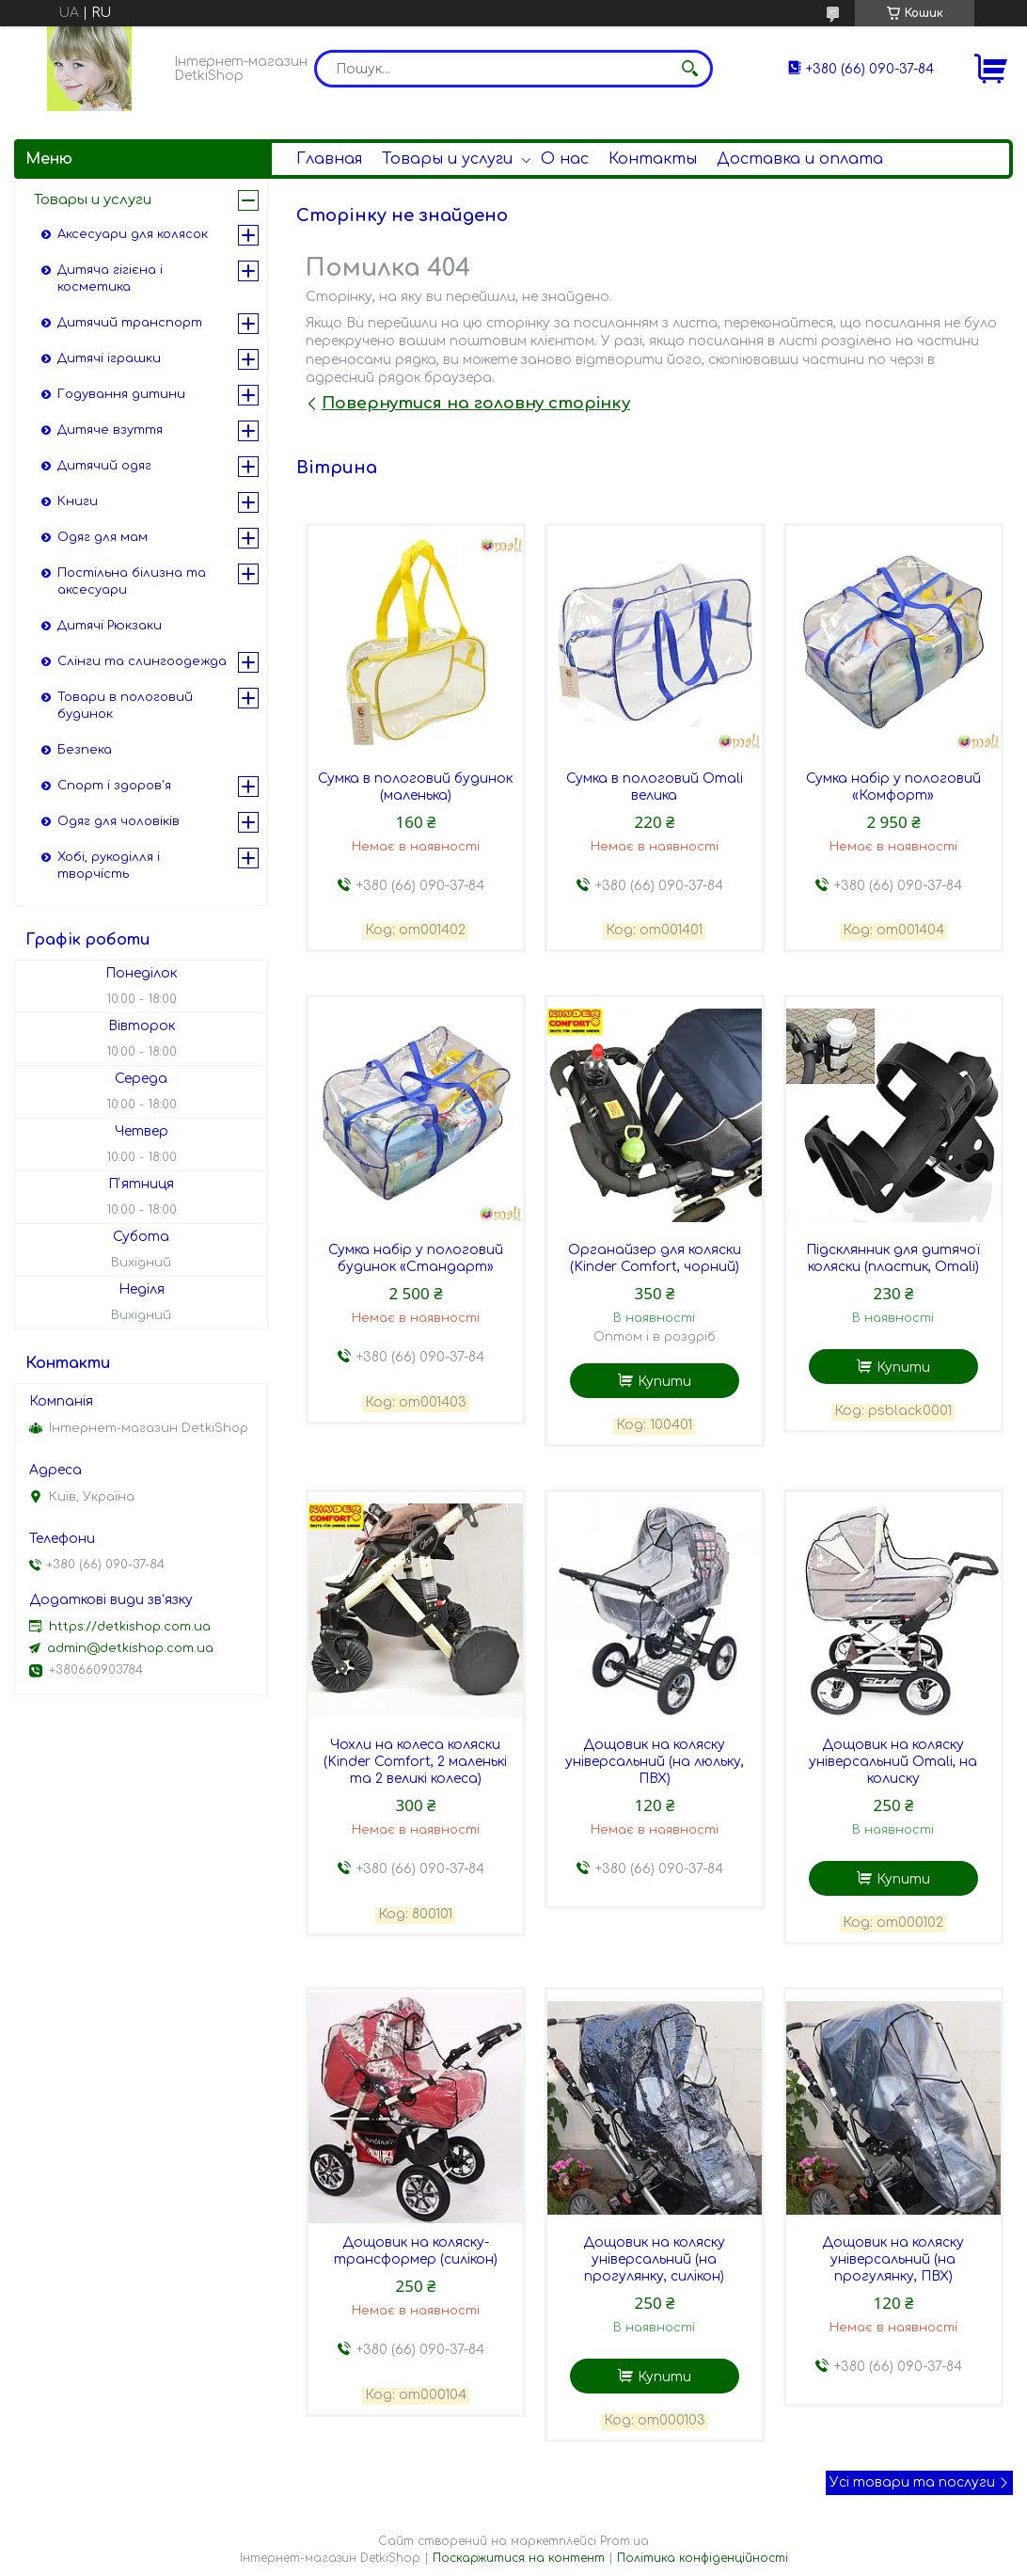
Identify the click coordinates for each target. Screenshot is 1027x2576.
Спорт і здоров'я (114, 785)
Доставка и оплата (800, 159)
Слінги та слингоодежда (142, 661)
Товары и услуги (447, 159)
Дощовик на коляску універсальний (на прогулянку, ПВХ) (893, 2259)
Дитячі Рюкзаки (109, 625)
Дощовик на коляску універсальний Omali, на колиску (893, 1762)
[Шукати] (689, 68)
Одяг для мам (102, 537)
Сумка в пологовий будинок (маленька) (415, 787)
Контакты (652, 159)
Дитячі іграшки (109, 358)
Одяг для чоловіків (118, 821)
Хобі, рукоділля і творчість (108, 866)
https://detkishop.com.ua (130, 1626)
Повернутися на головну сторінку (476, 403)
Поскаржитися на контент (519, 2558)
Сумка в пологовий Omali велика (654, 787)
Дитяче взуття (110, 430)
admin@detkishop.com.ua (130, 1648)
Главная (329, 159)
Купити (664, 1382)
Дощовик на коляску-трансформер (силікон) (416, 2250)
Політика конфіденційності (702, 2558)
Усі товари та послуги (912, 2482)
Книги (77, 501)
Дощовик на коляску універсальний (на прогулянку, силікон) (654, 2259)
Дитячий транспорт (129, 322)
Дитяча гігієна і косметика (110, 278)
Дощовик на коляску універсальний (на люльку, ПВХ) (654, 1762)
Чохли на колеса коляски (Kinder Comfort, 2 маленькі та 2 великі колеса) (415, 1762)
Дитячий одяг (104, 465)
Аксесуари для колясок (132, 234)
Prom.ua (624, 2541)
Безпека (84, 749)
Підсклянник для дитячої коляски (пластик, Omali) (893, 1258)
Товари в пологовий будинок (125, 706)
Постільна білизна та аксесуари (131, 581)
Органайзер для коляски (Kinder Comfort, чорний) (654, 1258)
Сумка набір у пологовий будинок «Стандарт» (415, 1258)
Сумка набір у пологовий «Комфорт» (893, 787)
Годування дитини (121, 394)
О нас (565, 159)
